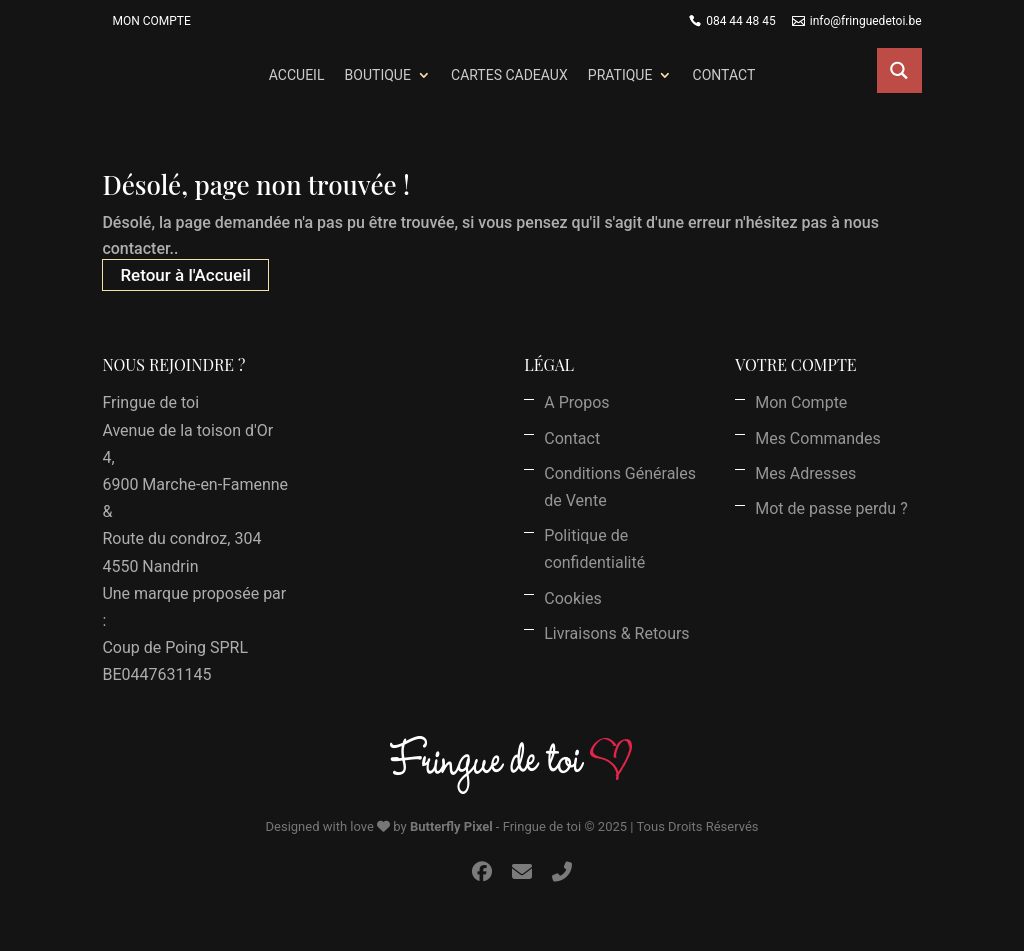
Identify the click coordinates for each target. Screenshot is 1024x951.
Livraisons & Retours (616, 633)
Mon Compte (151, 21)
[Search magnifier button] (899, 70)
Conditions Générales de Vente (620, 487)
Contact (724, 75)
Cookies (572, 598)
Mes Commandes (818, 438)
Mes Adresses (805, 473)
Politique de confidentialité (594, 549)
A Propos (576, 402)
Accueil (297, 75)
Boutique (378, 75)
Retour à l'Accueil (185, 275)
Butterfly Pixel (451, 826)
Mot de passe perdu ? (831, 508)
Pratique (620, 75)
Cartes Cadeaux (509, 75)
